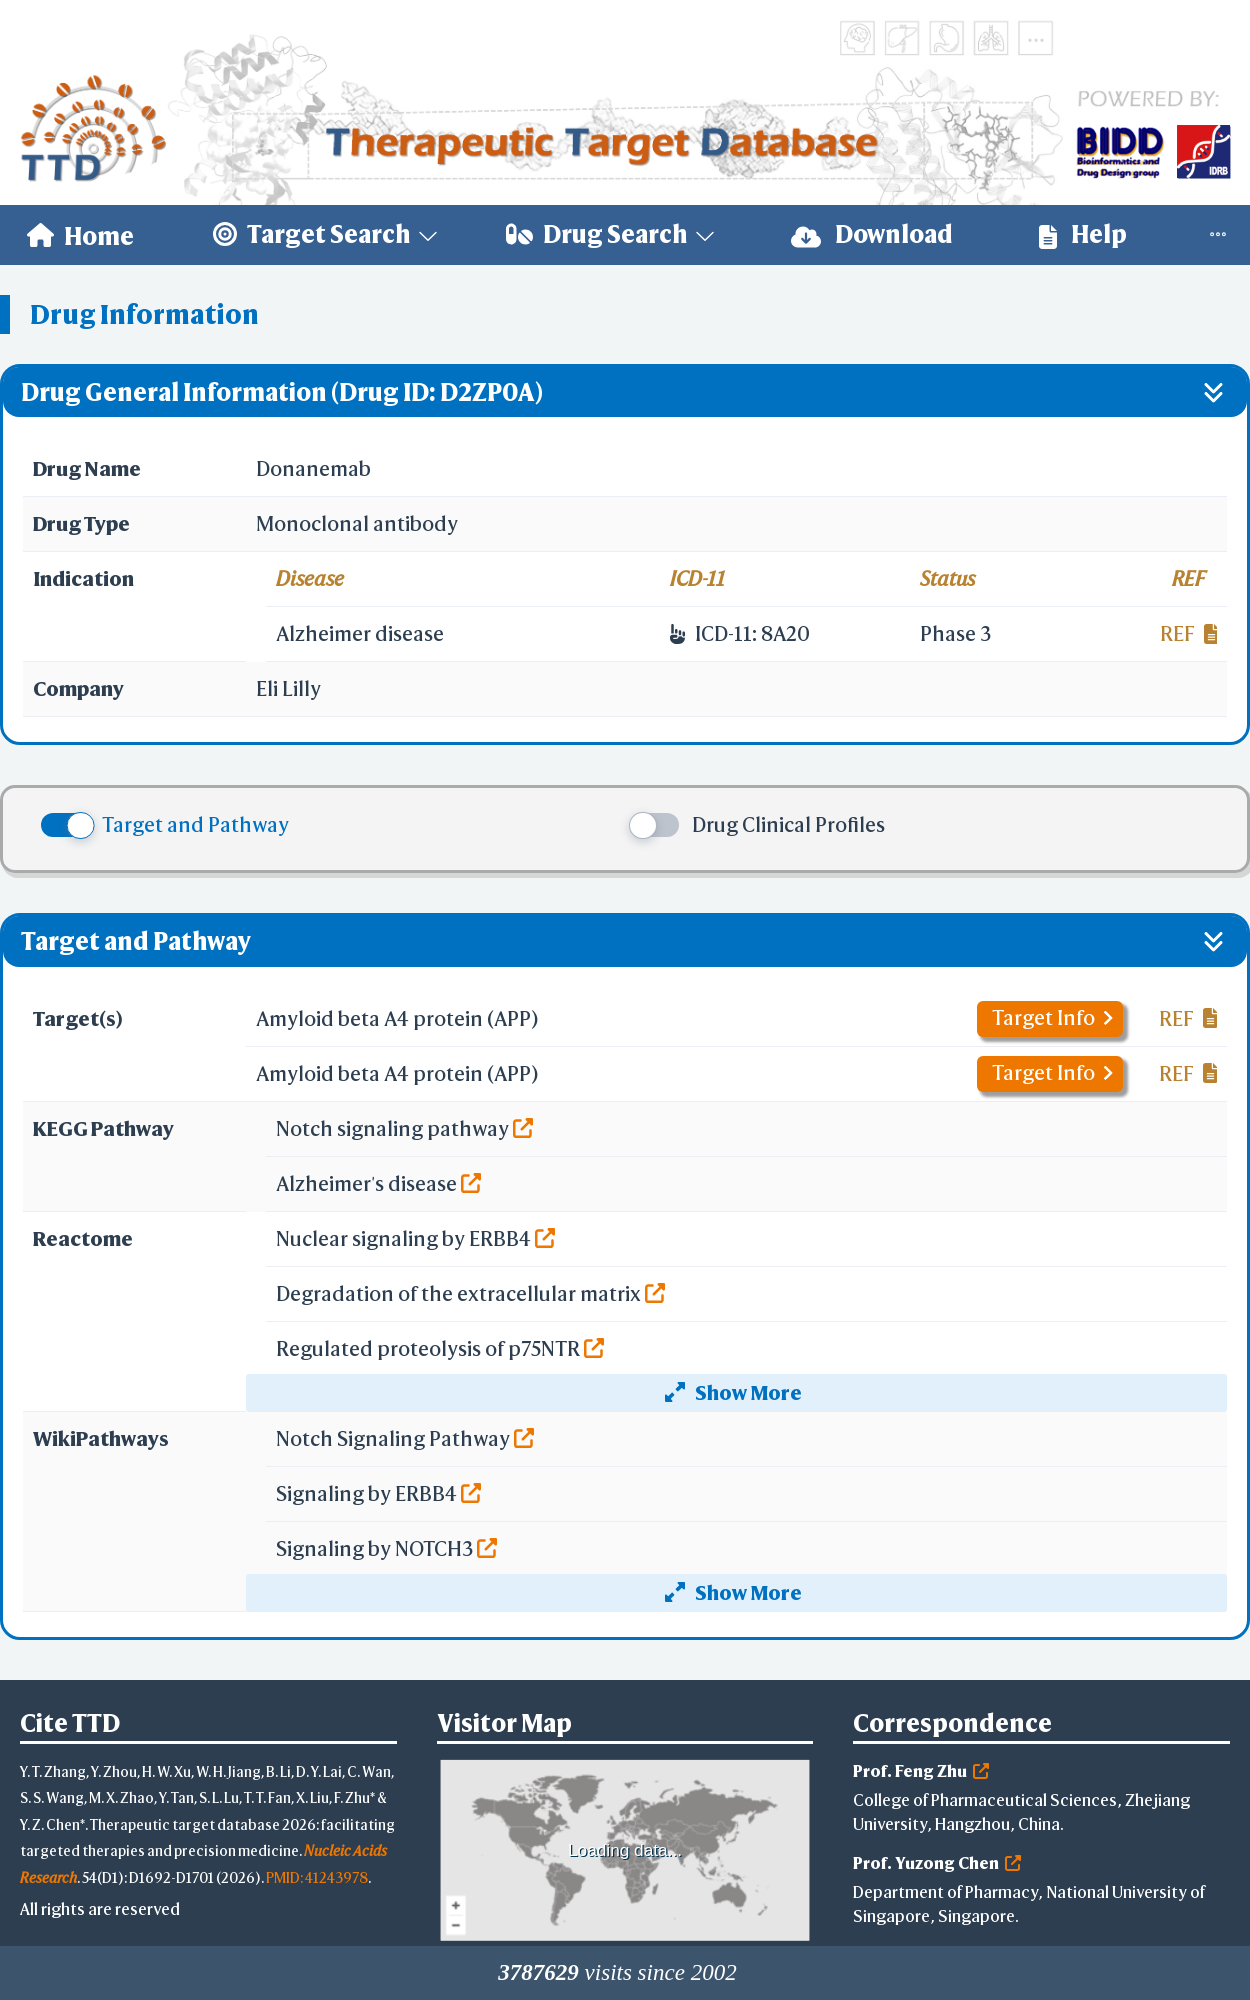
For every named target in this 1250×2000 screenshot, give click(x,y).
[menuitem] (80, 235)
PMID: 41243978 (317, 1877)
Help (1083, 234)
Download (872, 234)
